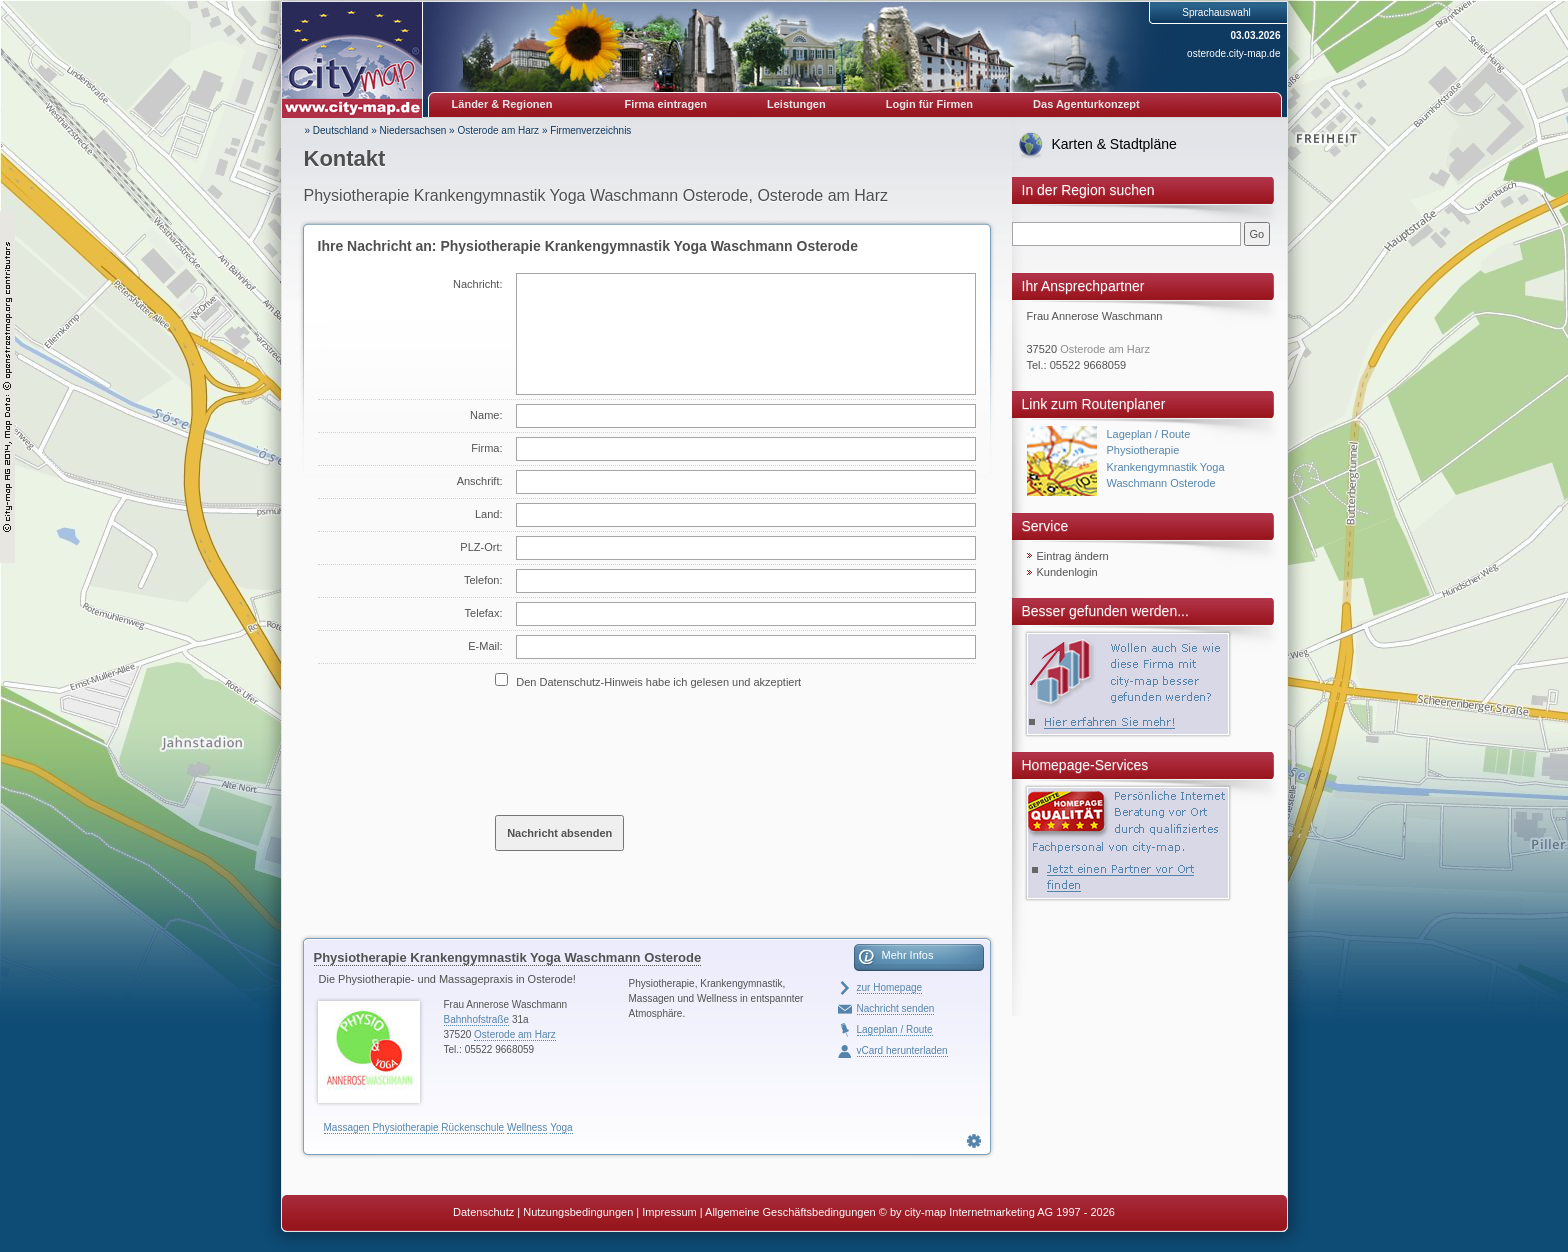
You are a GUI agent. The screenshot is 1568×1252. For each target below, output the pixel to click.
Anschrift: (480, 481)
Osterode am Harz (498, 130)
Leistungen (796, 104)
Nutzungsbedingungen (578, 1212)
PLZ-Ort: (481, 547)
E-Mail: (485, 646)
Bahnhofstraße (477, 1019)
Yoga (561, 1127)
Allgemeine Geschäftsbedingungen (790, 1212)
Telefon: (483, 580)
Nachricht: (478, 284)
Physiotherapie (405, 1127)
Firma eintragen (666, 104)
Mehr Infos (908, 955)
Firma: (486, 448)
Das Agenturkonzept (1086, 104)
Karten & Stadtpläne (1114, 144)
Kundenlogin (1067, 572)
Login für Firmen (929, 104)
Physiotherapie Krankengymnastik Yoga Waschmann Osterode (508, 957)
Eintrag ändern (1073, 556)
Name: (486, 415)
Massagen (347, 1127)
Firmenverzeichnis (590, 130)
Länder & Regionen (502, 104)
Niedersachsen (413, 130)
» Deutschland (337, 130)
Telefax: (484, 613)
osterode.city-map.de (1233, 53)
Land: (489, 514)
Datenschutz (483, 1212)
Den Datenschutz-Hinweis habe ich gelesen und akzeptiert (658, 682)
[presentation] (647, 751)
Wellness (527, 1127)
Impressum (669, 1212)
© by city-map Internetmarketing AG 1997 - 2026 (997, 1212)
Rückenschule (472, 1127)
